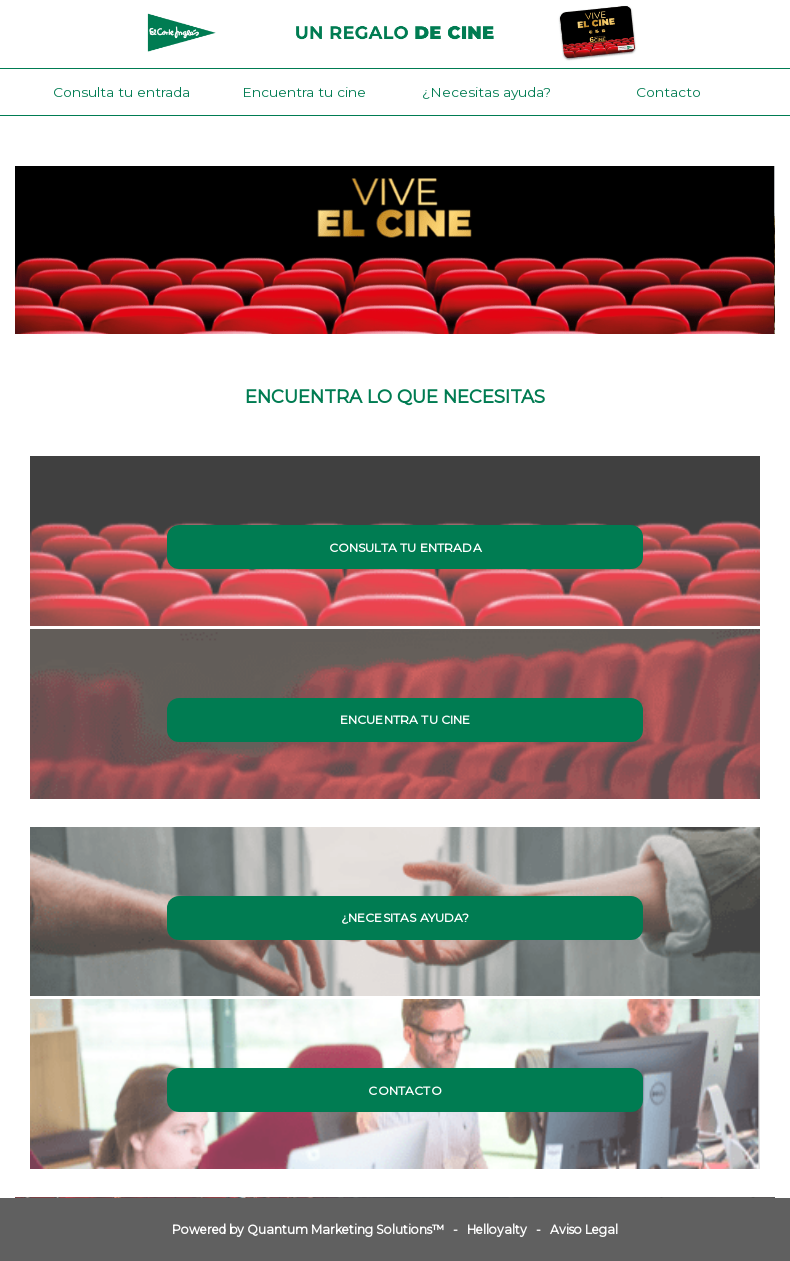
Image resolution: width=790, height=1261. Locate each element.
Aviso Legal (584, 1229)
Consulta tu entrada (121, 92)
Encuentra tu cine (304, 92)
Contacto (668, 92)
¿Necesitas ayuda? (486, 92)
